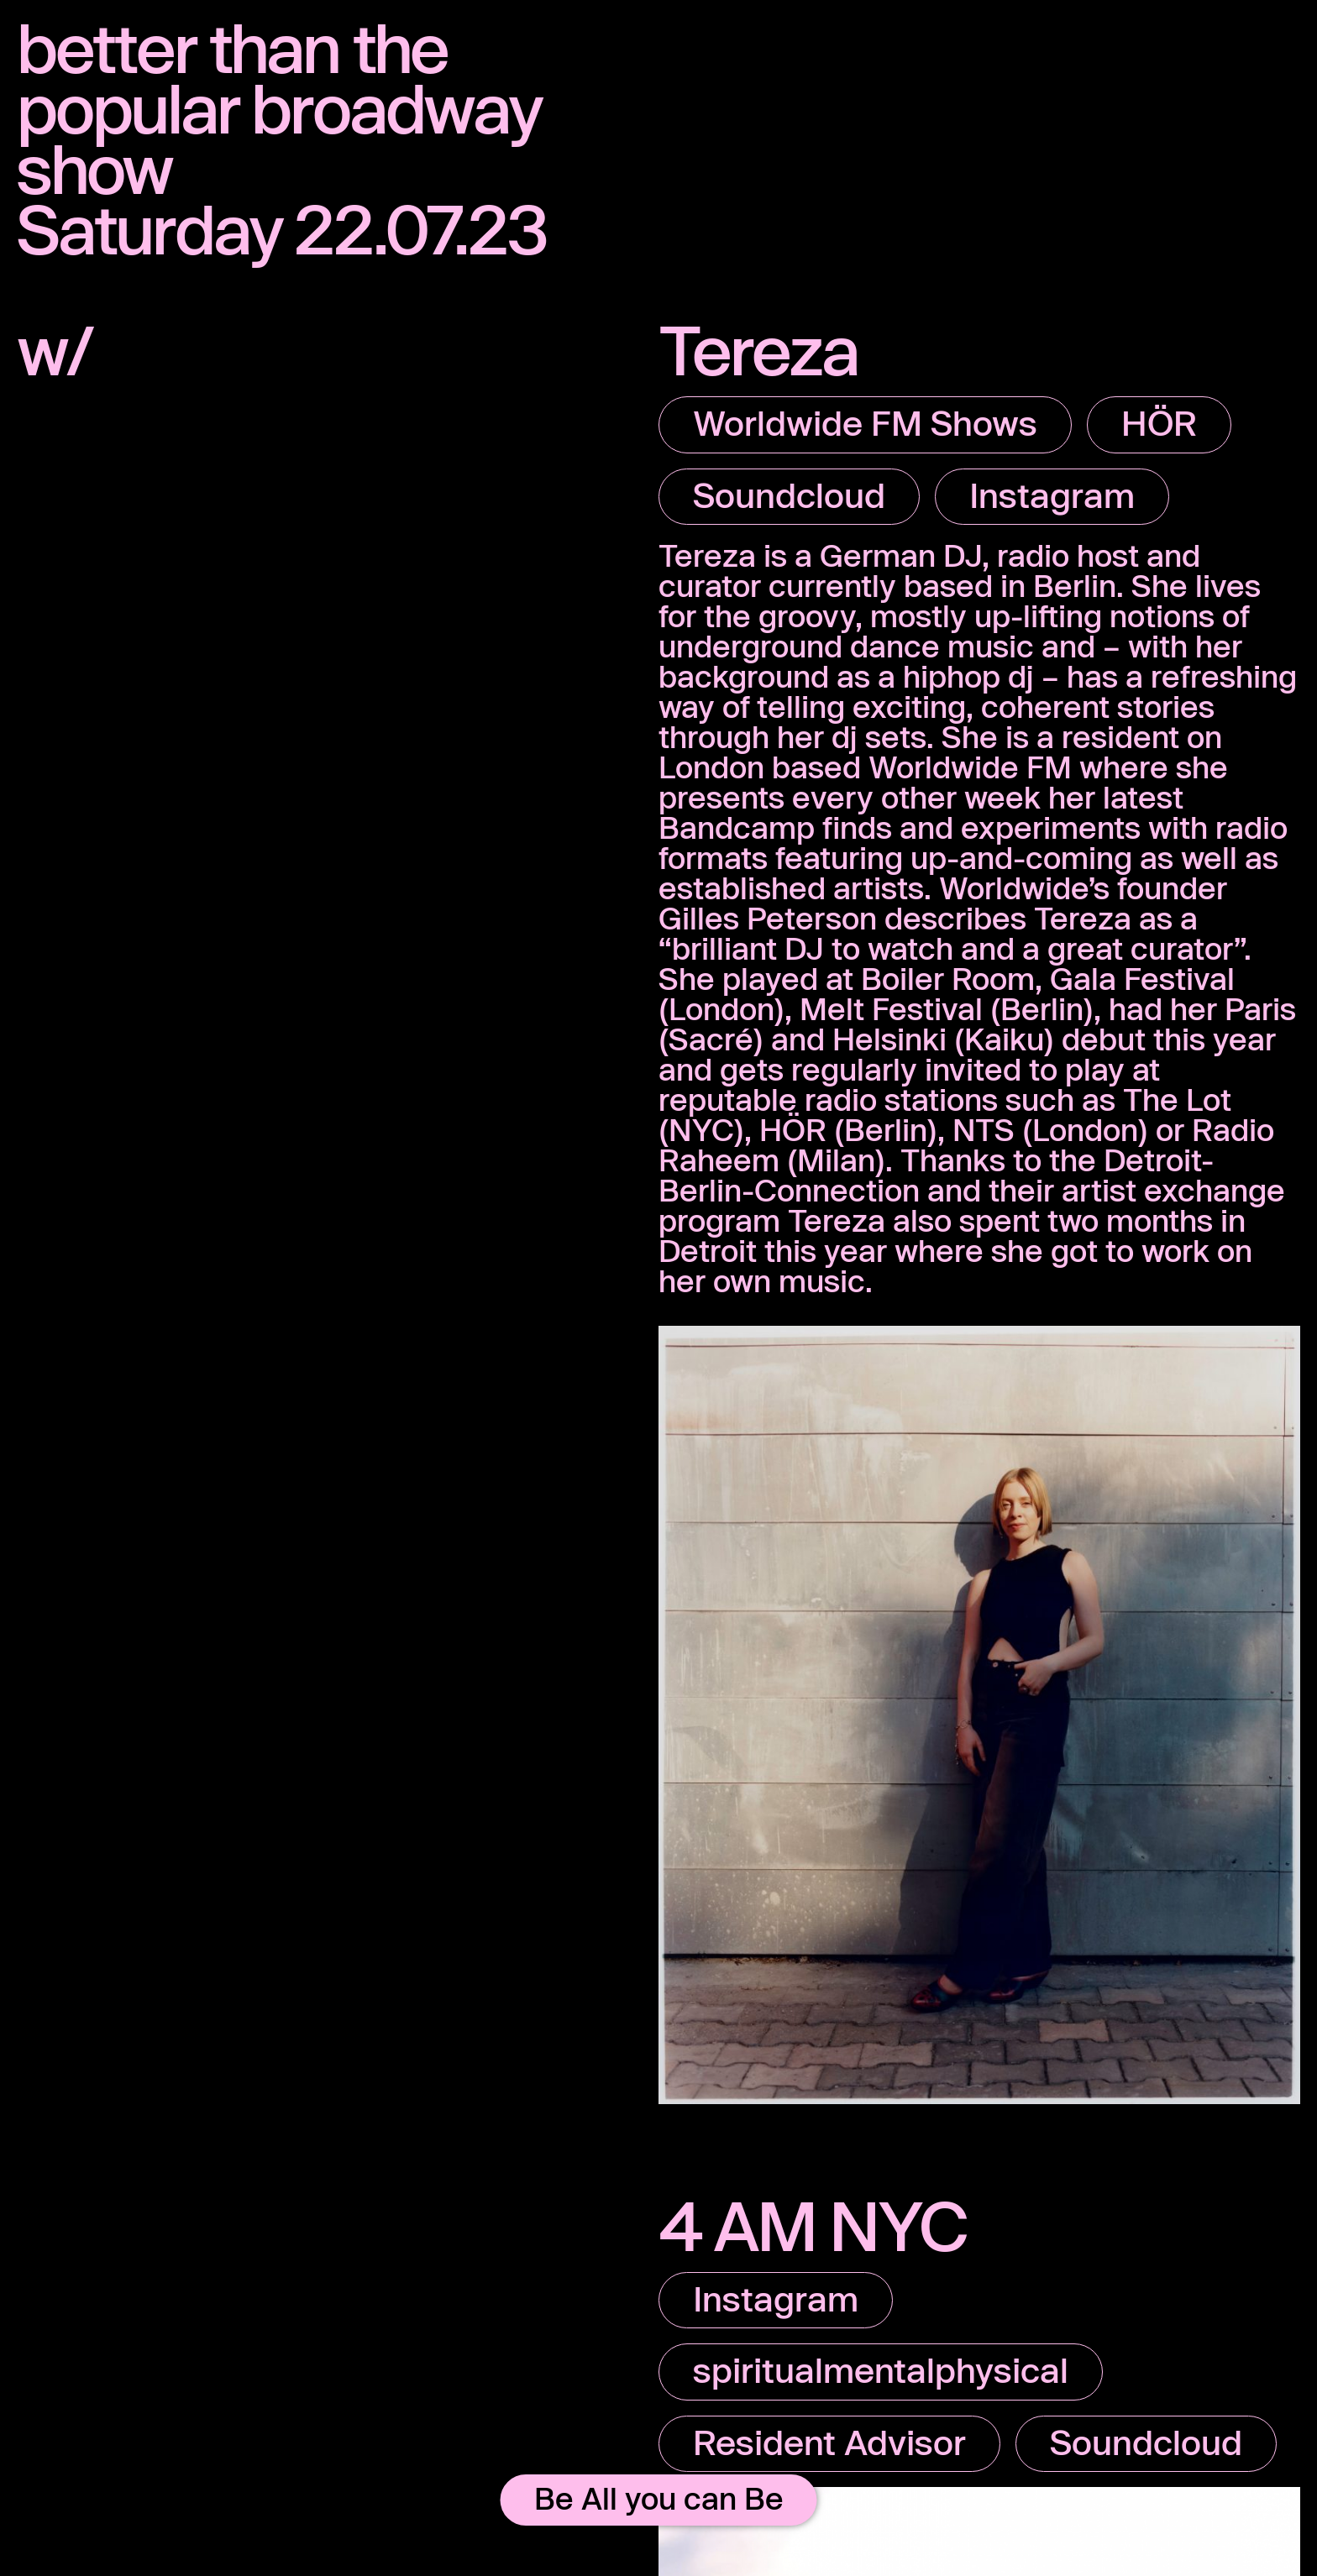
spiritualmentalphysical (880, 2369)
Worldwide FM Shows (865, 422)
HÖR (1159, 422)
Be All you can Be (659, 2498)
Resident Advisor (829, 2442)
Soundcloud (789, 494)
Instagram (1052, 494)
